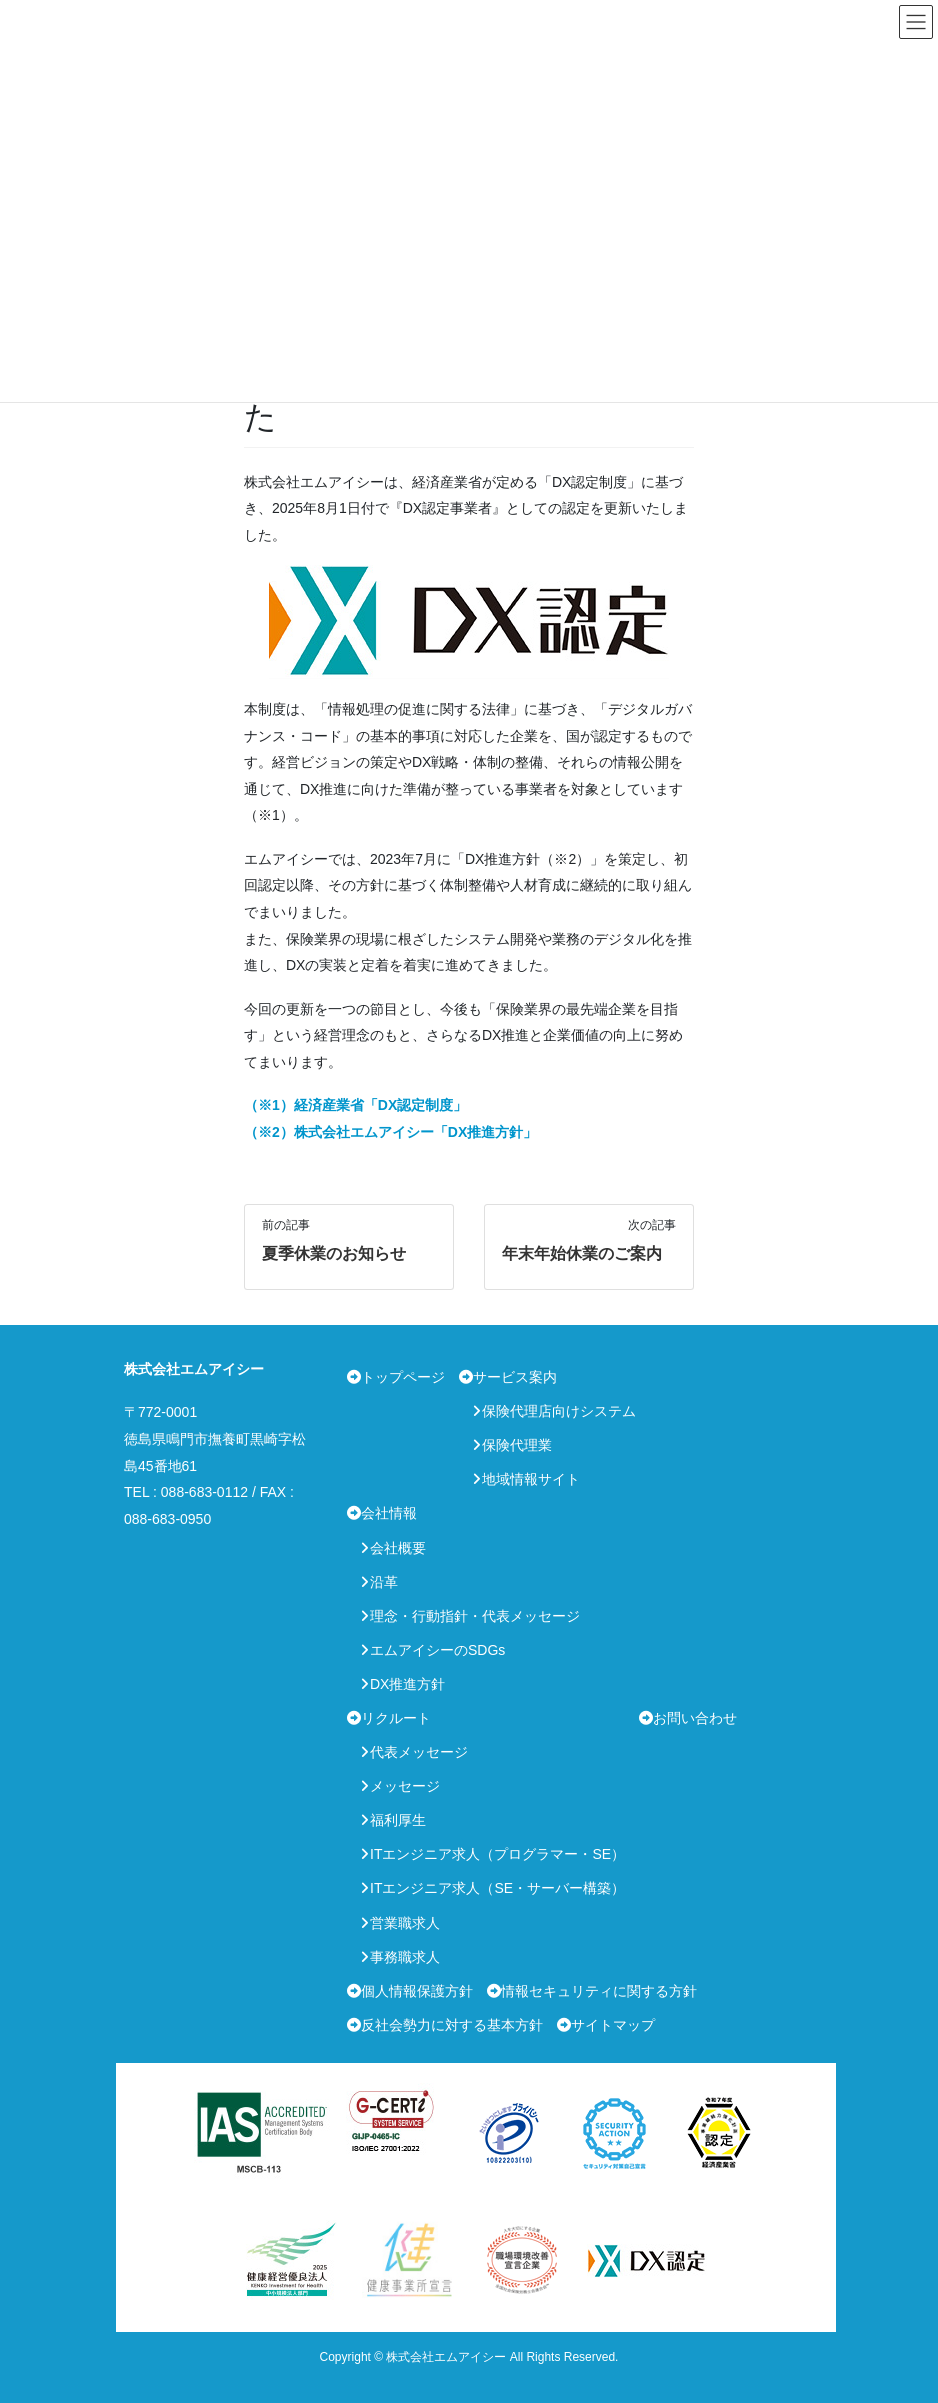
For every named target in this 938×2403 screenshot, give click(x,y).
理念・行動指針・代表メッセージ (475, 1616)
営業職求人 (405, 1923)
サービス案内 (515, 1377)
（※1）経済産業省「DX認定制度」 (355, 1105)
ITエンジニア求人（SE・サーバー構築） (497, 1888)
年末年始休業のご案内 (582, 1253)
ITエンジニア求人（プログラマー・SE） (497, 1854)
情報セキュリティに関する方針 (599, 1991)
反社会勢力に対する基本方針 (452, 2025)
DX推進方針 (407, 1684)
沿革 (384, 1582)
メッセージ (405, 1786)
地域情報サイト (531, 1479)
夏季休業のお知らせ (334, 1253)
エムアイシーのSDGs (437, 1650)
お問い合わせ (695, 1718)
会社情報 (389, 1513)
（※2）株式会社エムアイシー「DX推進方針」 (390, 1132)
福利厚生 (398, 1820)
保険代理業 (517, 1445)
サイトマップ (613, 2025)
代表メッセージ (419, 1752)
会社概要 (398, 1548)
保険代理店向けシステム (559, 1411)
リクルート (396, 1718)
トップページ (403, 1377)
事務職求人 (405, 1957)
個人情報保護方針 (417, 1991)
